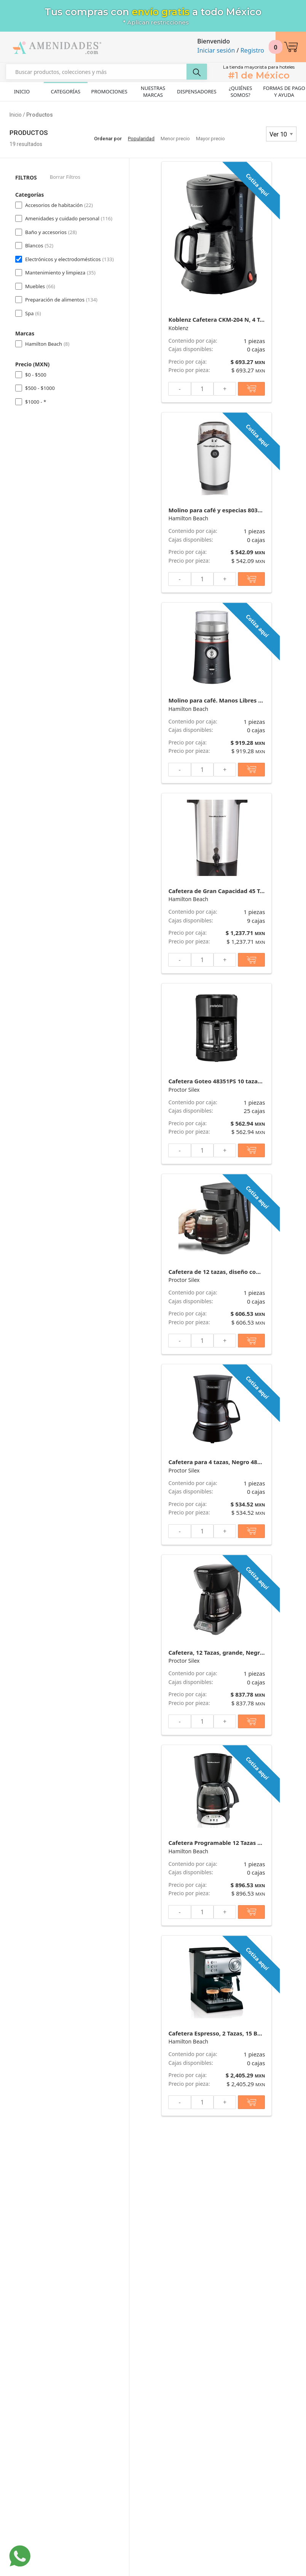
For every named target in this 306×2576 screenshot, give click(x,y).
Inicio (22, 91)
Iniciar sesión (216, 50)
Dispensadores (197, 91)
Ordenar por (108, 138)
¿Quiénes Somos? (240, 91)
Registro (252, 50)
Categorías (65, 91)
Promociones (109, 91)
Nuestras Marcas (153, 91)
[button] (291, 47)
